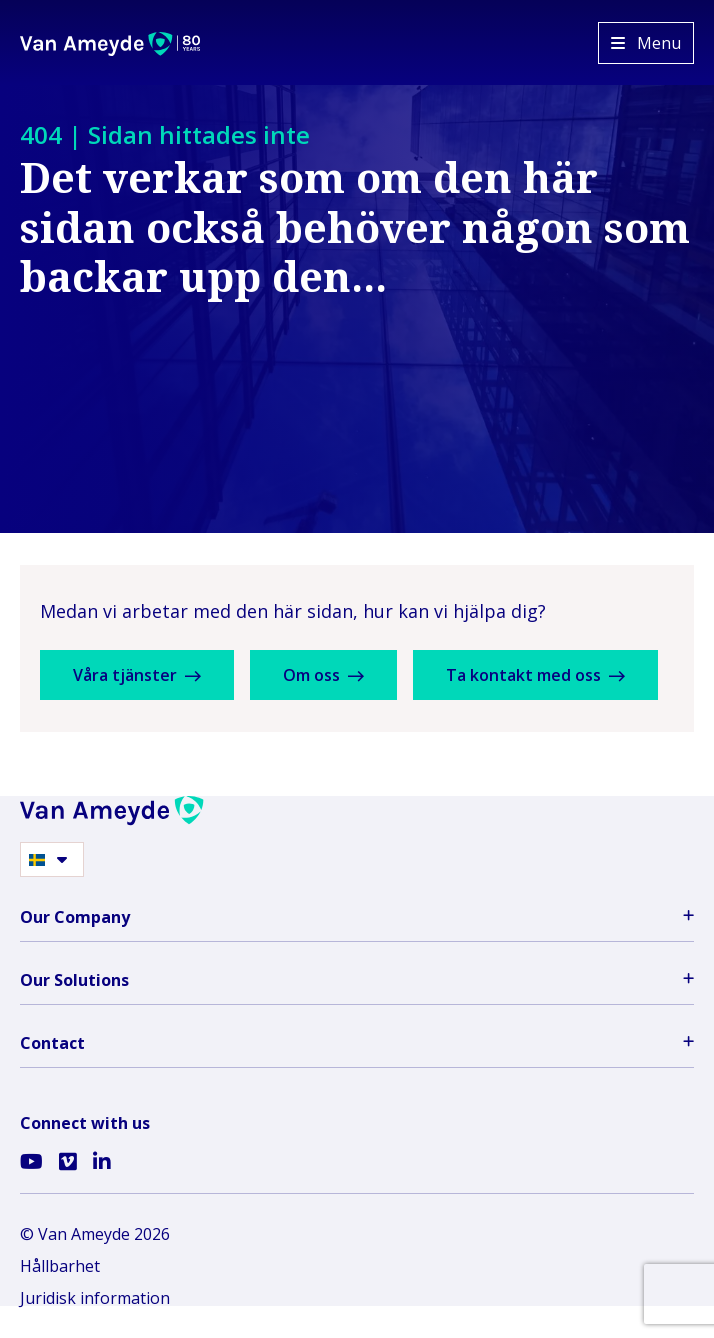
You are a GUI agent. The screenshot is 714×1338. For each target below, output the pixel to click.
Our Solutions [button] (357, 980)
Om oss (323, 675)
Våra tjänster (137, 675)
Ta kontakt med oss (535, 675)
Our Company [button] (357, 917)
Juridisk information (95, 1298)
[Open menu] (646, 43)
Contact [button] (357, 1043)
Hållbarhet (60, 1266)
